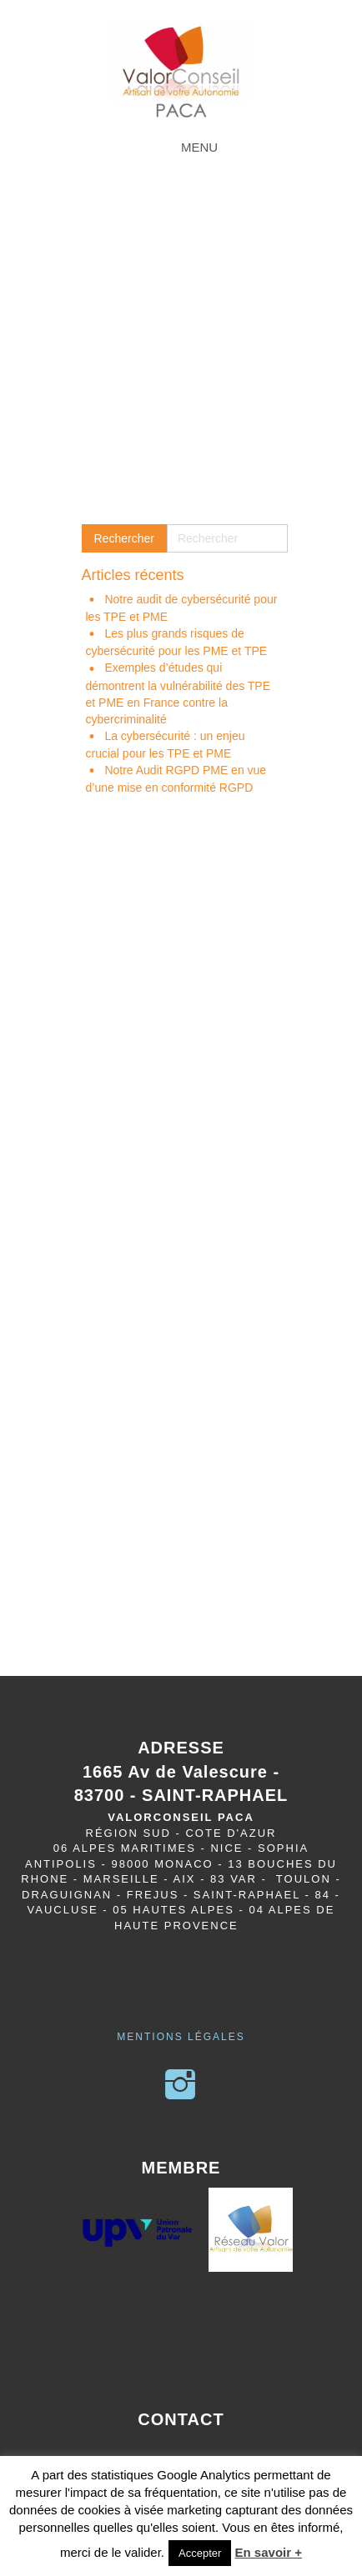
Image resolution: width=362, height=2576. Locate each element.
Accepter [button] (199, 2553)
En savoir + (268, 2552)
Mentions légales (180, 2037)
